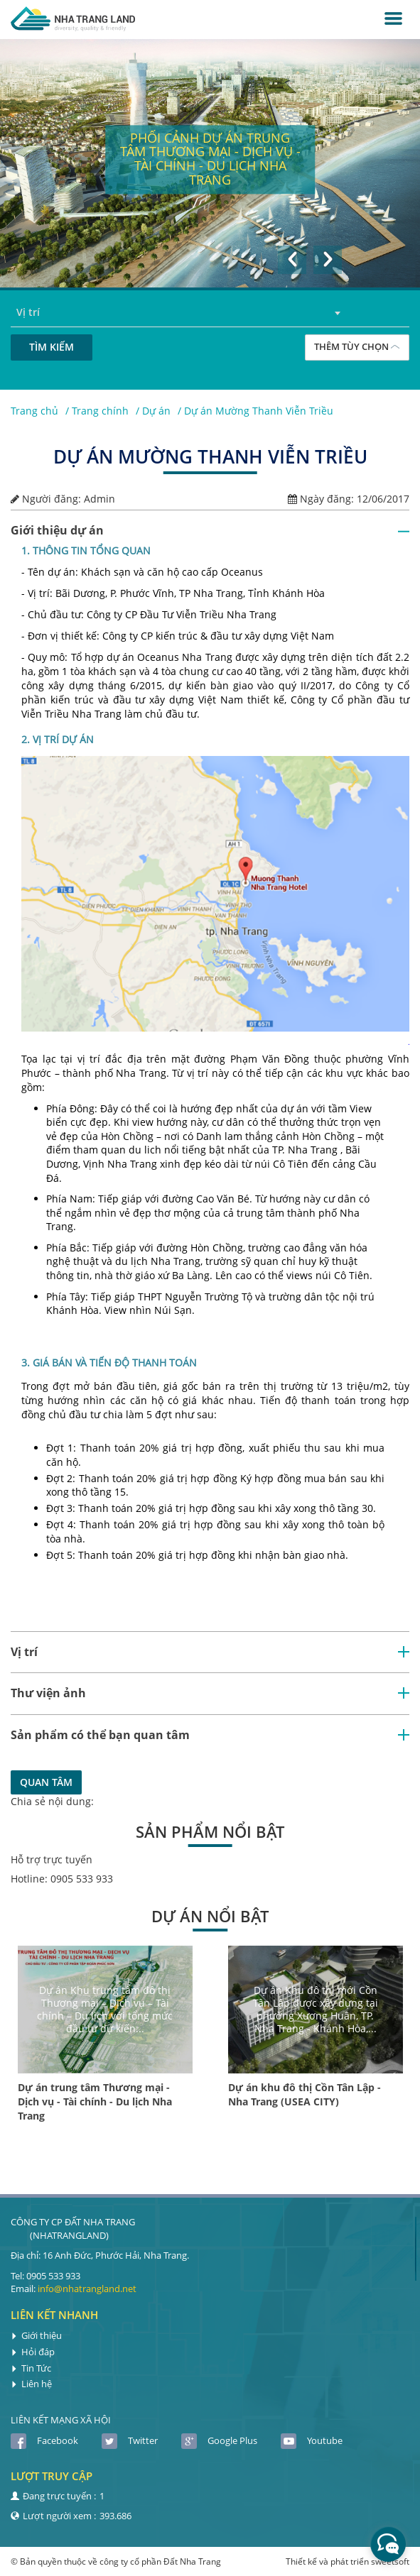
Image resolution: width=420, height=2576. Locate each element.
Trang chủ (34, 410)
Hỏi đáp (33, 2351)
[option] (210, 163)
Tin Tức (31, 2368)
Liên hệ (31, 2383)
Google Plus (219, 2440)
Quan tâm (46, 1782)
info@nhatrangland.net (87, 2288)
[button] (292, 260)
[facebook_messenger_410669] (388, 2544)
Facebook (44, 2440)
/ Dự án (153, 410)
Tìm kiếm (51, 346)
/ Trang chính (97, 410)
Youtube (312, 2440)
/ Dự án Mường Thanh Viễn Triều (255, 410)
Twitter (130, 2440)
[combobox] (210, 313)
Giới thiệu (36, 2335)
